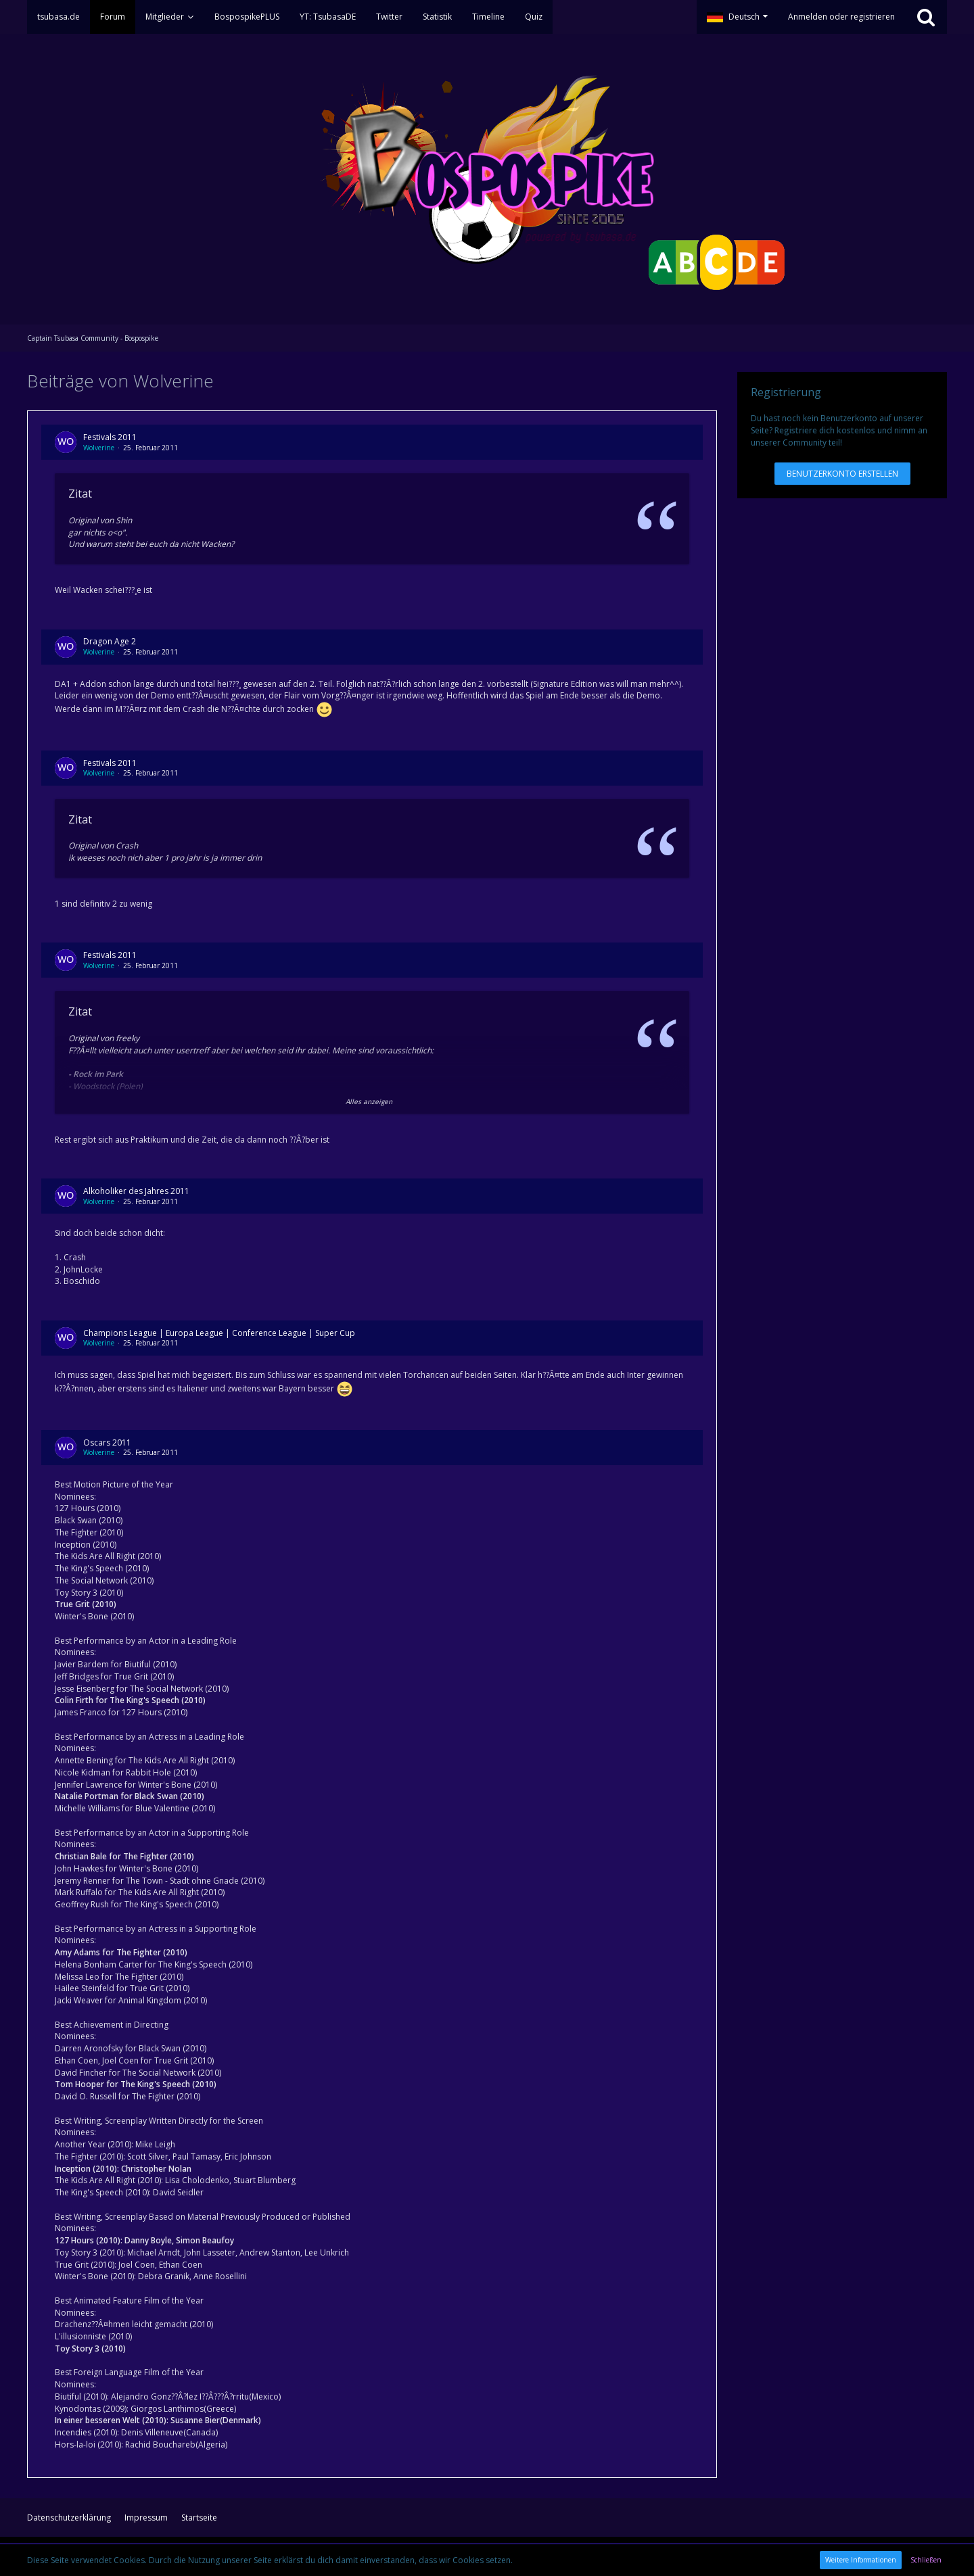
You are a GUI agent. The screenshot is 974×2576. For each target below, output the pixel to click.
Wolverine (98, 447)
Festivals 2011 (110, 437)
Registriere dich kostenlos (824, 430)
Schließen (926, 2560)
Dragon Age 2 (109, 641)
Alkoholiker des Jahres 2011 (136, 1191)
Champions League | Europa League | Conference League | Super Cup (219, 1333)
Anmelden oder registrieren (841, 16)
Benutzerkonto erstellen (842, 473)
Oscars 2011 (107, 1442)
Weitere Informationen (860, 2560)
